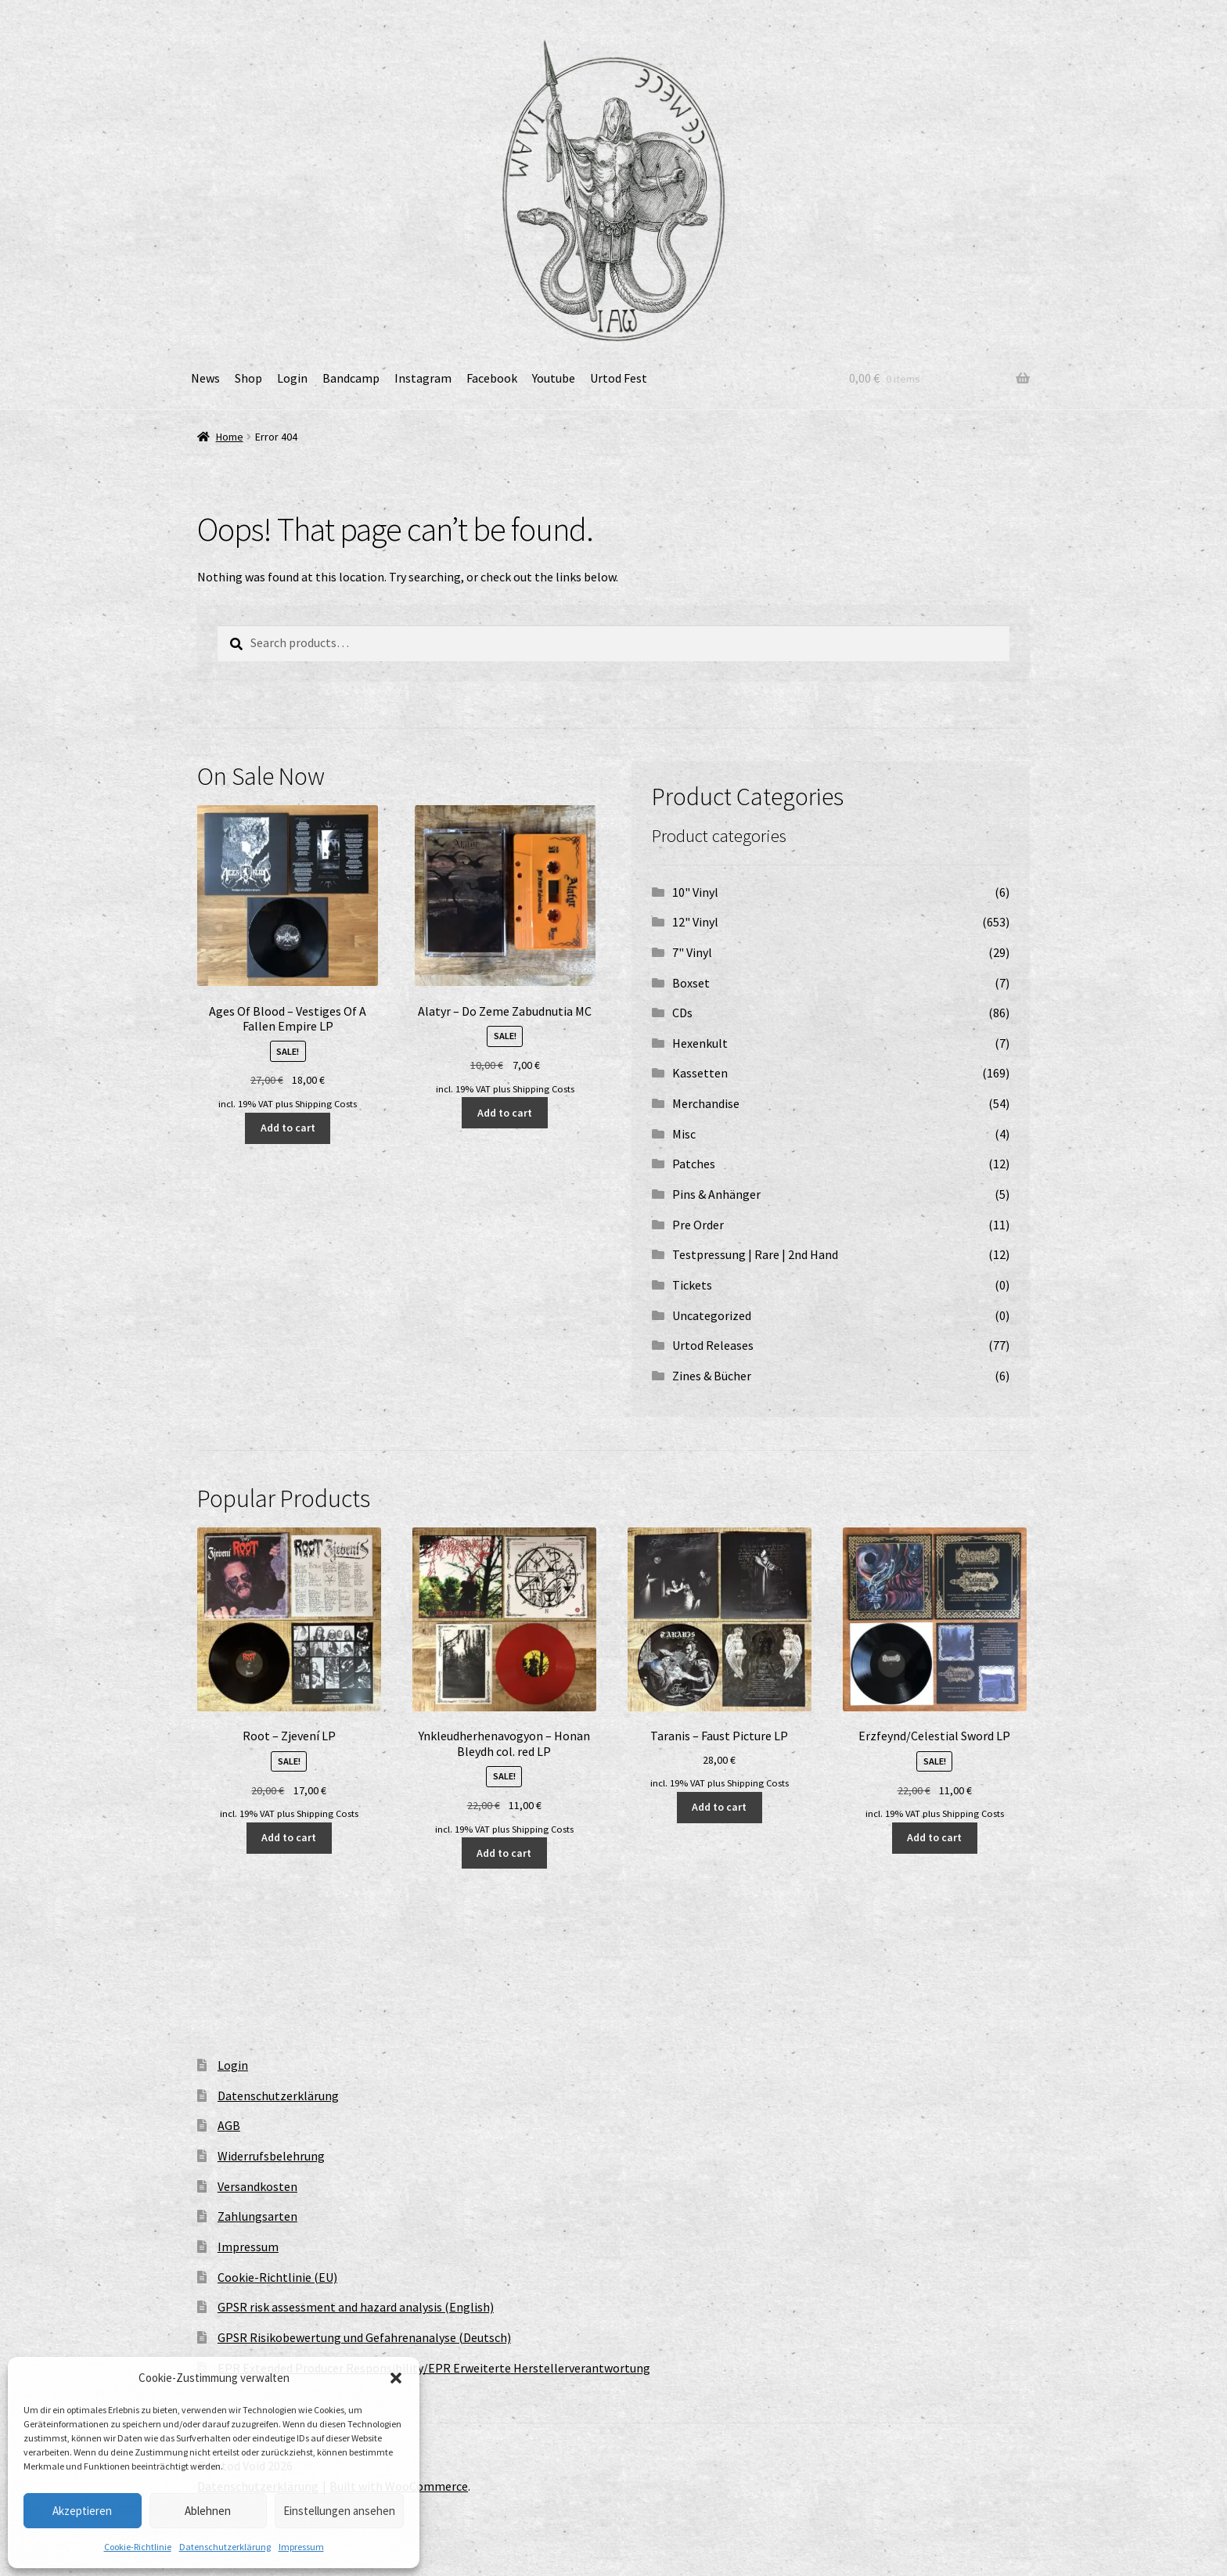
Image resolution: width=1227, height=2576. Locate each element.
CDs (682, 1012)
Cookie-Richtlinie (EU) (277, 2277)
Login (292, 378)
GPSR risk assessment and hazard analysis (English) (356, 2307)
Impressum (301, 2547)
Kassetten (700, 1073)
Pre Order (698, 1224)
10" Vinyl (695, 892)
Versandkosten (257, 2186)
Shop (248, 378)
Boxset (691, 983)
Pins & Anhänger (716, 1194)
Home (229, 437)
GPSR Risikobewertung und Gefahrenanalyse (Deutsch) (364, 2337)
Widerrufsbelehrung (271, 2156)
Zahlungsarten (257, 2216)
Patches (693, 1163)
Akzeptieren (82, 2510)
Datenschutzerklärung (225, 2547)
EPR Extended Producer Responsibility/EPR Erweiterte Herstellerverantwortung (434, 2368)
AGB (229, 2125)
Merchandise (705, 1103)
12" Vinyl (695, 922)
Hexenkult (700, 1043)
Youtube (553, 378)
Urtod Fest (618, 378)
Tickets (692, 1285)
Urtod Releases (713, 1345)
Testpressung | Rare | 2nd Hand (755, 1254)
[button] (396, 2378)
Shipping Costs (326, 1104)
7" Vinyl (692, 952)
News (205, 378)
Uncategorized (711, 1315)
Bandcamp (351, 378)
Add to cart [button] (288, 1128)
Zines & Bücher (711, 1375)
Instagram (423, 378)
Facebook (491, 378)
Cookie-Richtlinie (137, 2547)
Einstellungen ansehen (339, 2510)
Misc (684, 1134)
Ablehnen (208, 2510)
